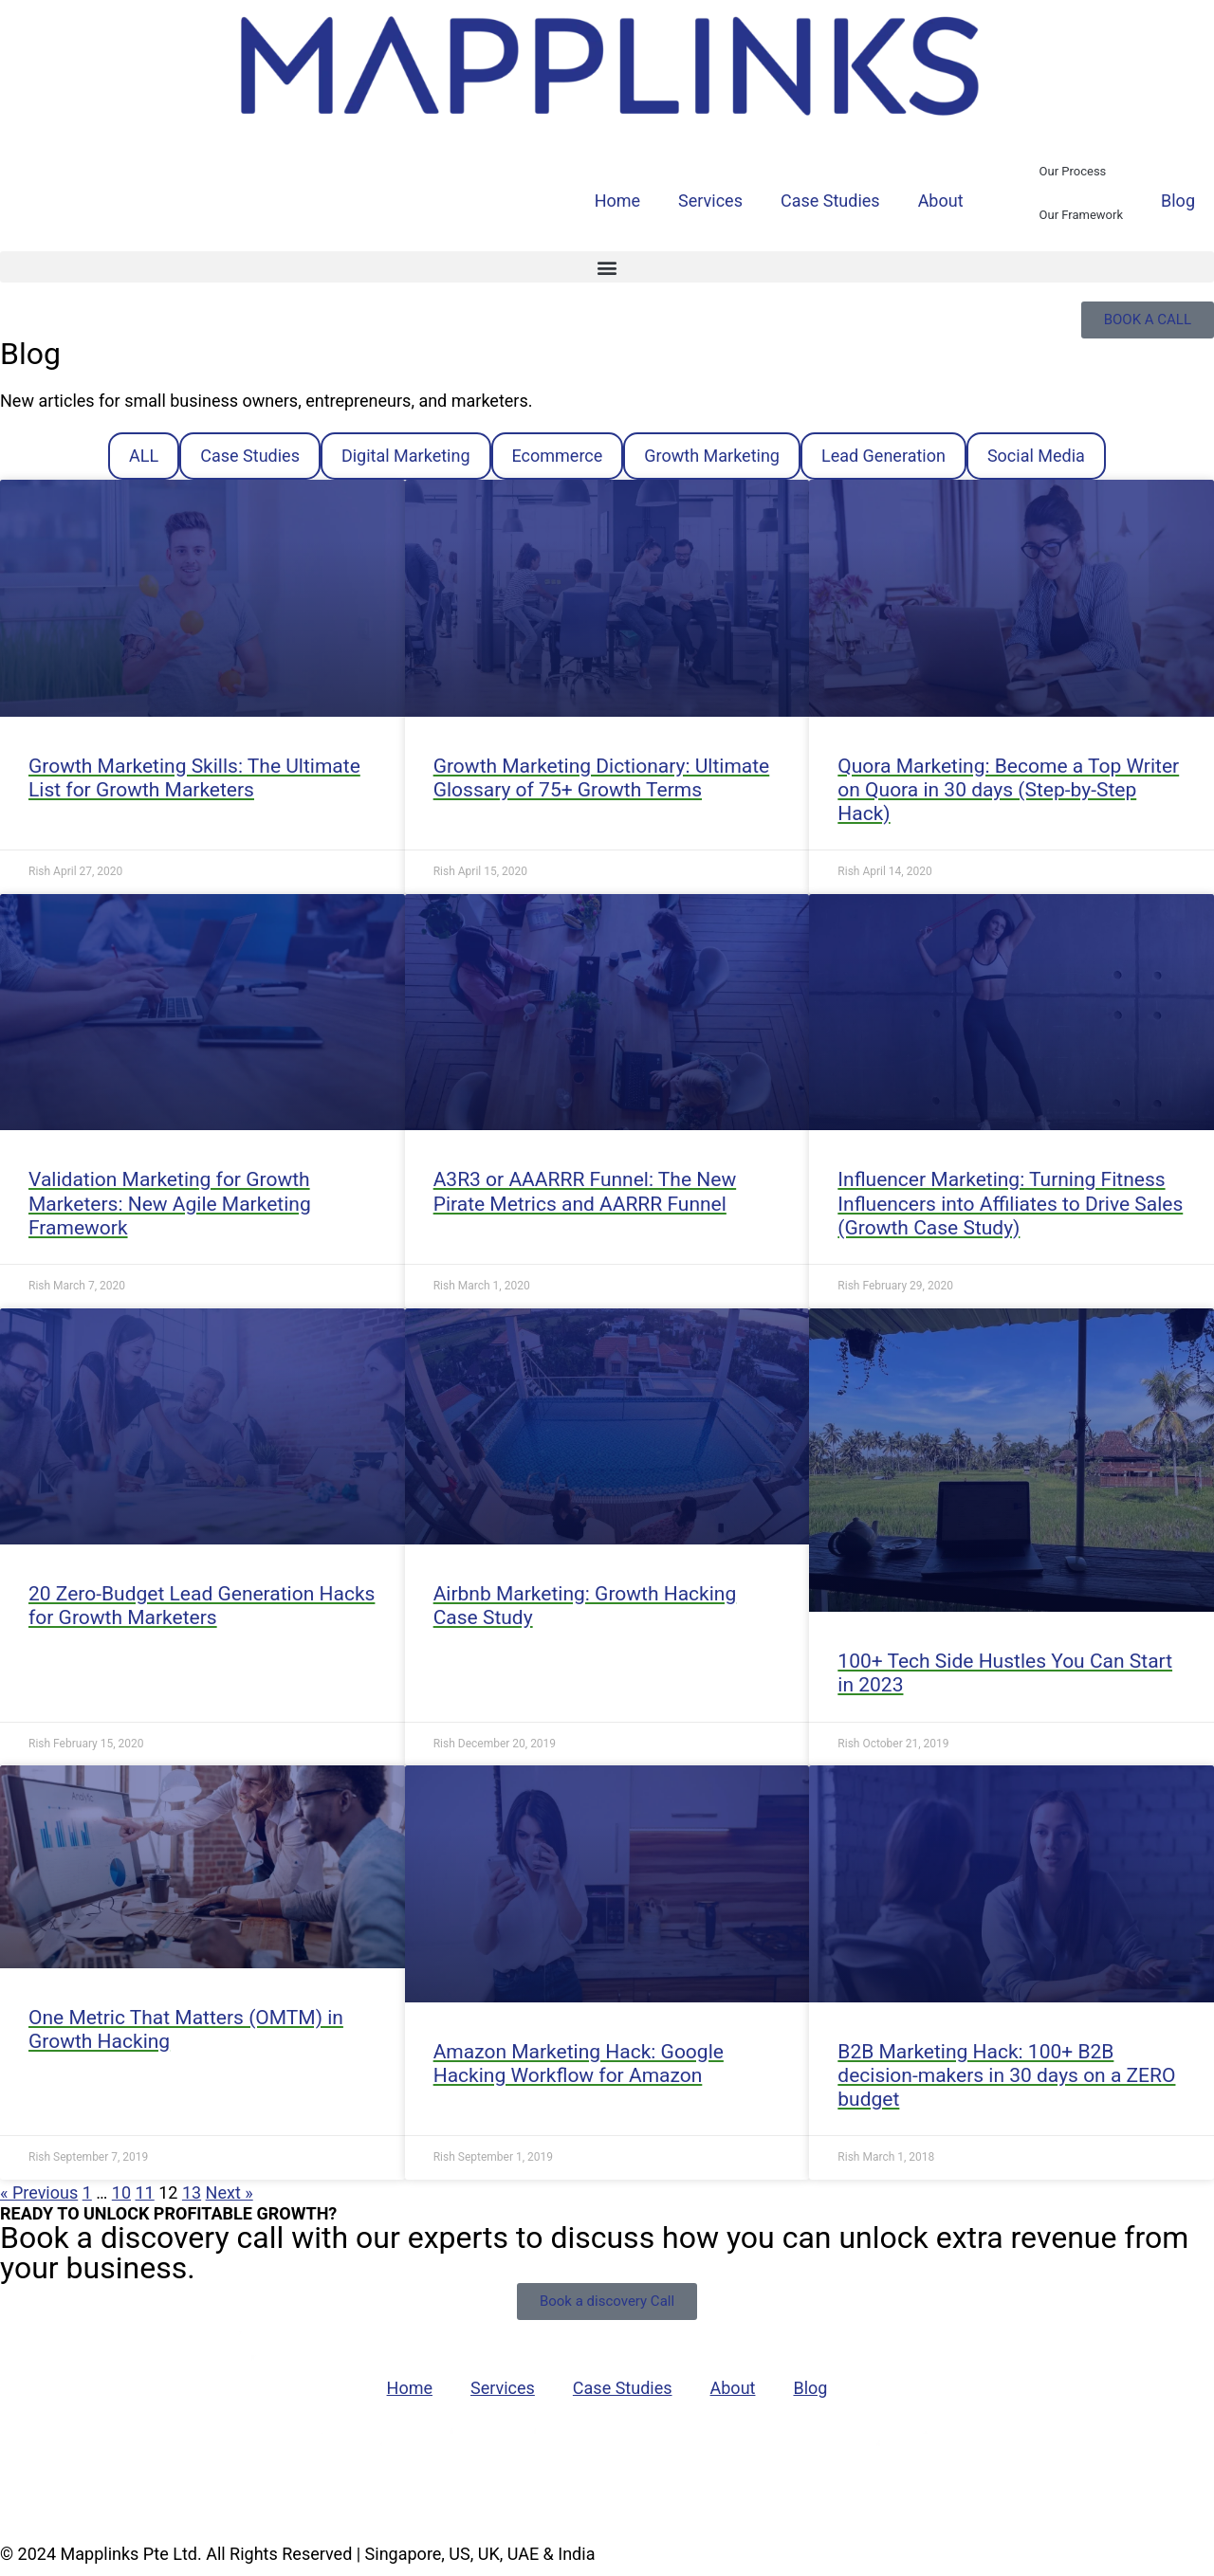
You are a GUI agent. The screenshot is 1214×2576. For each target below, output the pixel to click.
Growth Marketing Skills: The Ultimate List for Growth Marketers (194, 778)
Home (617, 200)
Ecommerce (557, 456)
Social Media (1036, 456)
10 (121, 2192)
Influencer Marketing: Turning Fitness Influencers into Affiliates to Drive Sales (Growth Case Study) (1010, 1203)
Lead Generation (883, 456)
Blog (1178, 200)
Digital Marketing (405, 456)
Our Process (1073, 171)
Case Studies (830, 200)
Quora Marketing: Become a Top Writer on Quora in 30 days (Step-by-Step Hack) (1008, 790)
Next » (229, 2192)
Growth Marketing (712, 456)
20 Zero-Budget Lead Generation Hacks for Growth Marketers (201, 1605)
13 (191, 2192)
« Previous (39, 2192)
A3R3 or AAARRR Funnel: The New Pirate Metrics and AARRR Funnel (585, 1191)
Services (710, 200)
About (941, 200)
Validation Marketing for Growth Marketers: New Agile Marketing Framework (169, 1203)
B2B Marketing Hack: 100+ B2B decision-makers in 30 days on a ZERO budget (1006, 2075)
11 (145, 2192)
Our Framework (1081, 215)
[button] (607, 267)
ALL (143, 456)
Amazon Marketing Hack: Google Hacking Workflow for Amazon (578, 2063)
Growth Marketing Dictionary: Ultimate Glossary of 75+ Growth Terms (601, 778)
